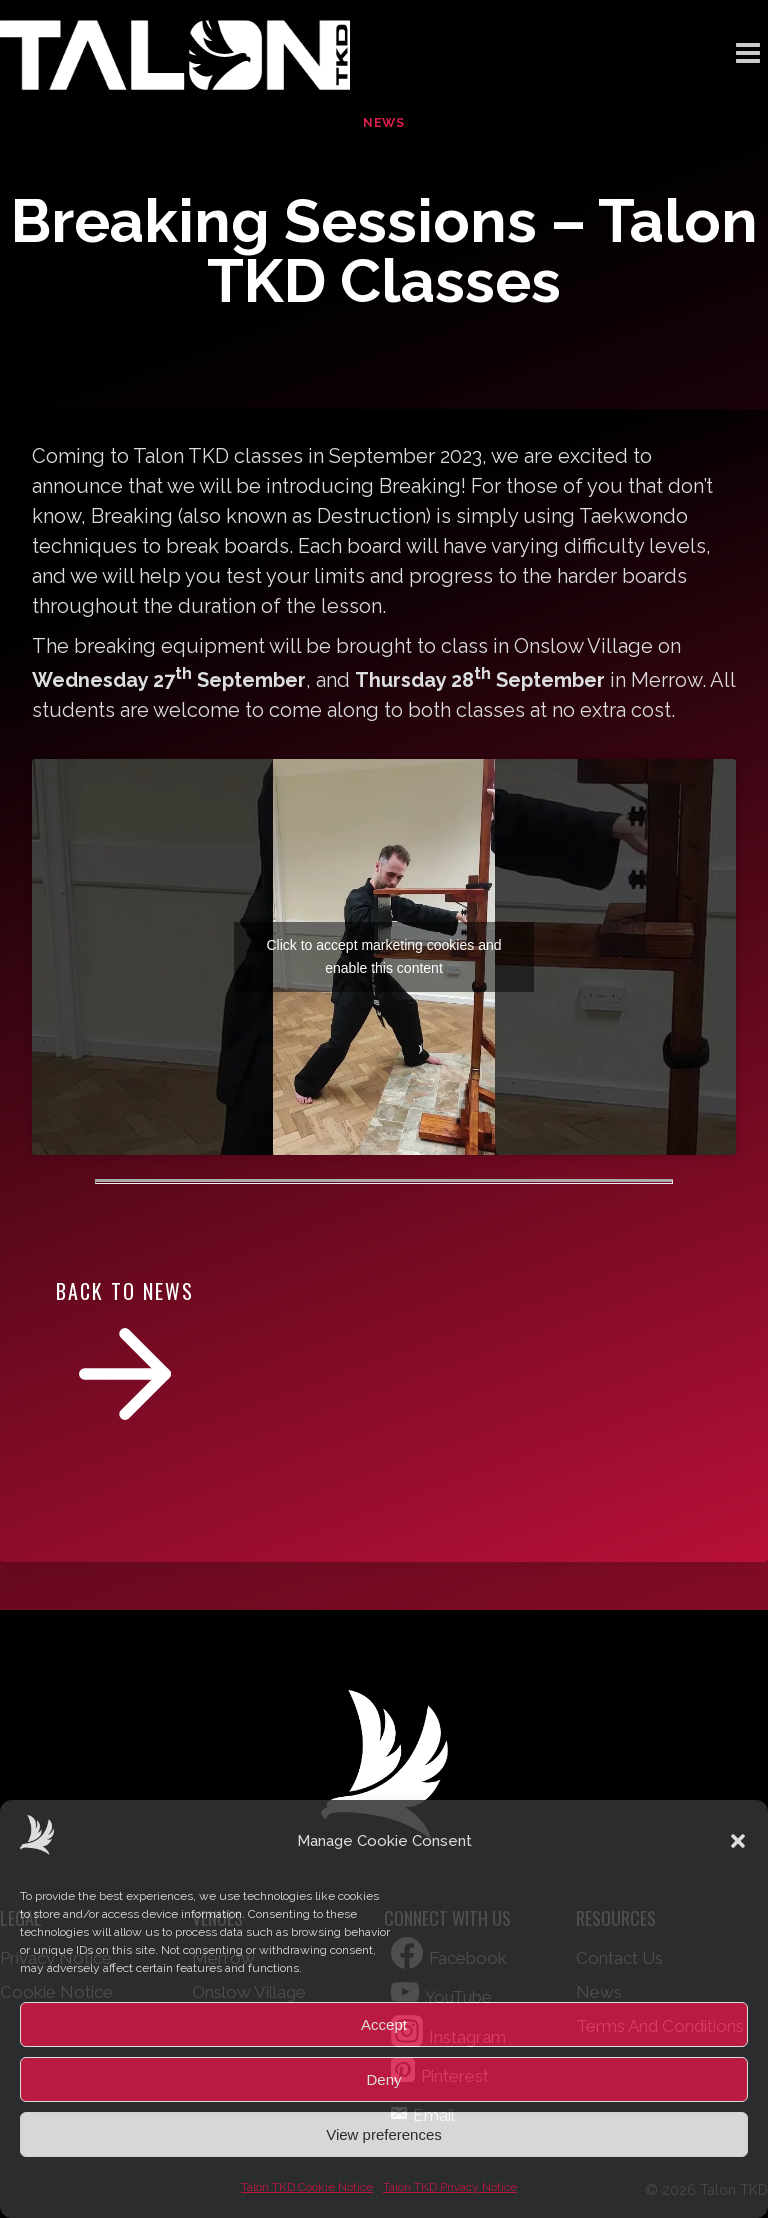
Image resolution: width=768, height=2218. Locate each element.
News (384, 122)
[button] (738, 1841)
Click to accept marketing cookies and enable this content (384, 956)
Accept (384, 2024)
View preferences (384, 2134)
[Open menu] (747, 55)
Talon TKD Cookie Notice (307, 2187)
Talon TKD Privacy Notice (450, 2187)
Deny (383, 2079)
